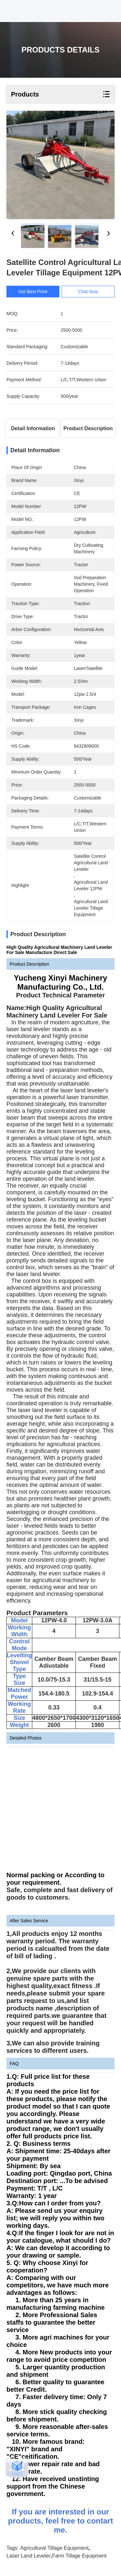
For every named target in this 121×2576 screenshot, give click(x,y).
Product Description (88, 428)
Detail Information (33, 428)
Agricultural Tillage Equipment (54, 2548)
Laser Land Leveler (28, 2556)
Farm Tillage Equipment (79, 2556)
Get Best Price (32, 291)
